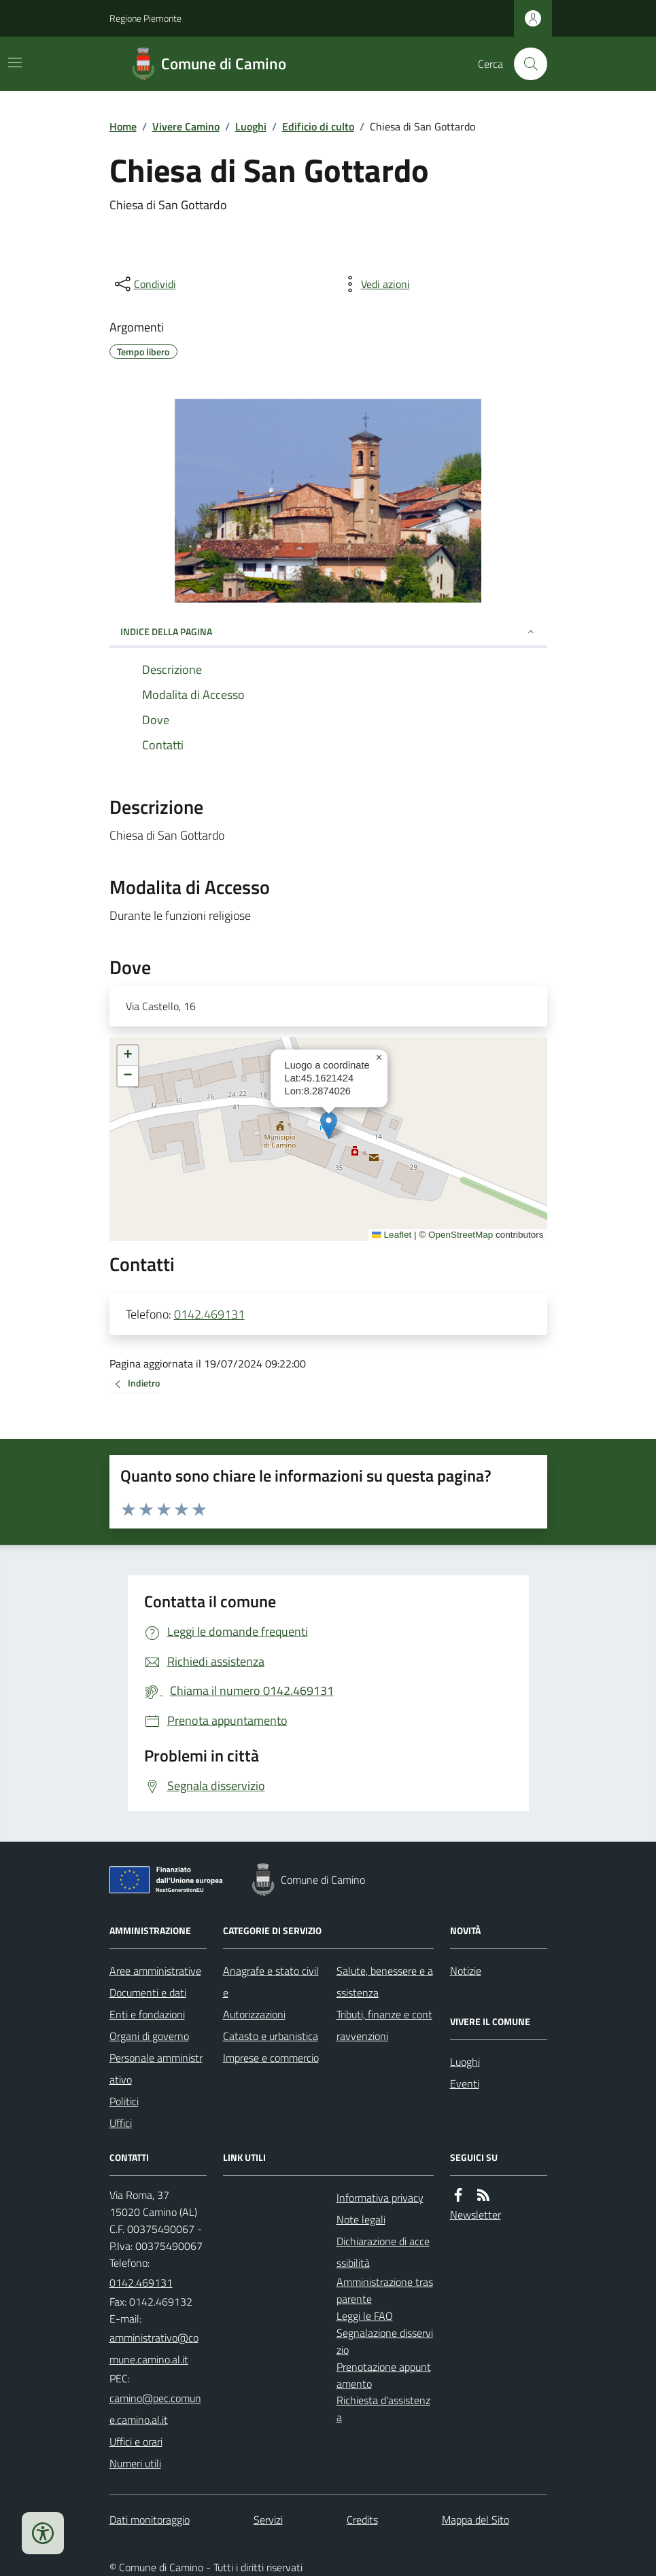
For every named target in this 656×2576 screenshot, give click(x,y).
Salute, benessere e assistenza (384, 1982)
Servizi (268, 2519)
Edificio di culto (318, 126)
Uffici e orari (135, 2441)
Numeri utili (135, 2463)
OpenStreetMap (460, 1235)
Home (123, 126)
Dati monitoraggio (149, 2519)
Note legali (360, 2219)
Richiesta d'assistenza (383, 2408)
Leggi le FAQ (364, 2316)
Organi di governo (149, 2036)
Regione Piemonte (145, 18)
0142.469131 (209, 1314)
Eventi (464, 2083)
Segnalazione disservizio (384, 2341)
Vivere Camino (186, 126)
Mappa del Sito (475, 2519)
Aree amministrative (155, 1971)
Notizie (465, 1971)
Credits (362, 2519)
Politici (124, 2101)
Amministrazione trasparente (384, 2290)
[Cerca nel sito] (525, 64)
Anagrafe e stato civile (271, 1982)
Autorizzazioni (254, 2014)
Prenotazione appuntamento (383, 2375)
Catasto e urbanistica (270, 2036)
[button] (328, 1125)
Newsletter (475, 2214)
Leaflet (391, 1235)
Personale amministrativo (156, 2069)
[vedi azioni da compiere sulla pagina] (374, 284)
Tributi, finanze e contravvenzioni (384, 2025)
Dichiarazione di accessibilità (383, 2252)
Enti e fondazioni (147, 2014)
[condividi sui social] (144, 284)
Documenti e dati (147, 1992)
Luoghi (250, 126)
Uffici (120, 2123)
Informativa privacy (380, 2197)
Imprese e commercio (271, 2058)
